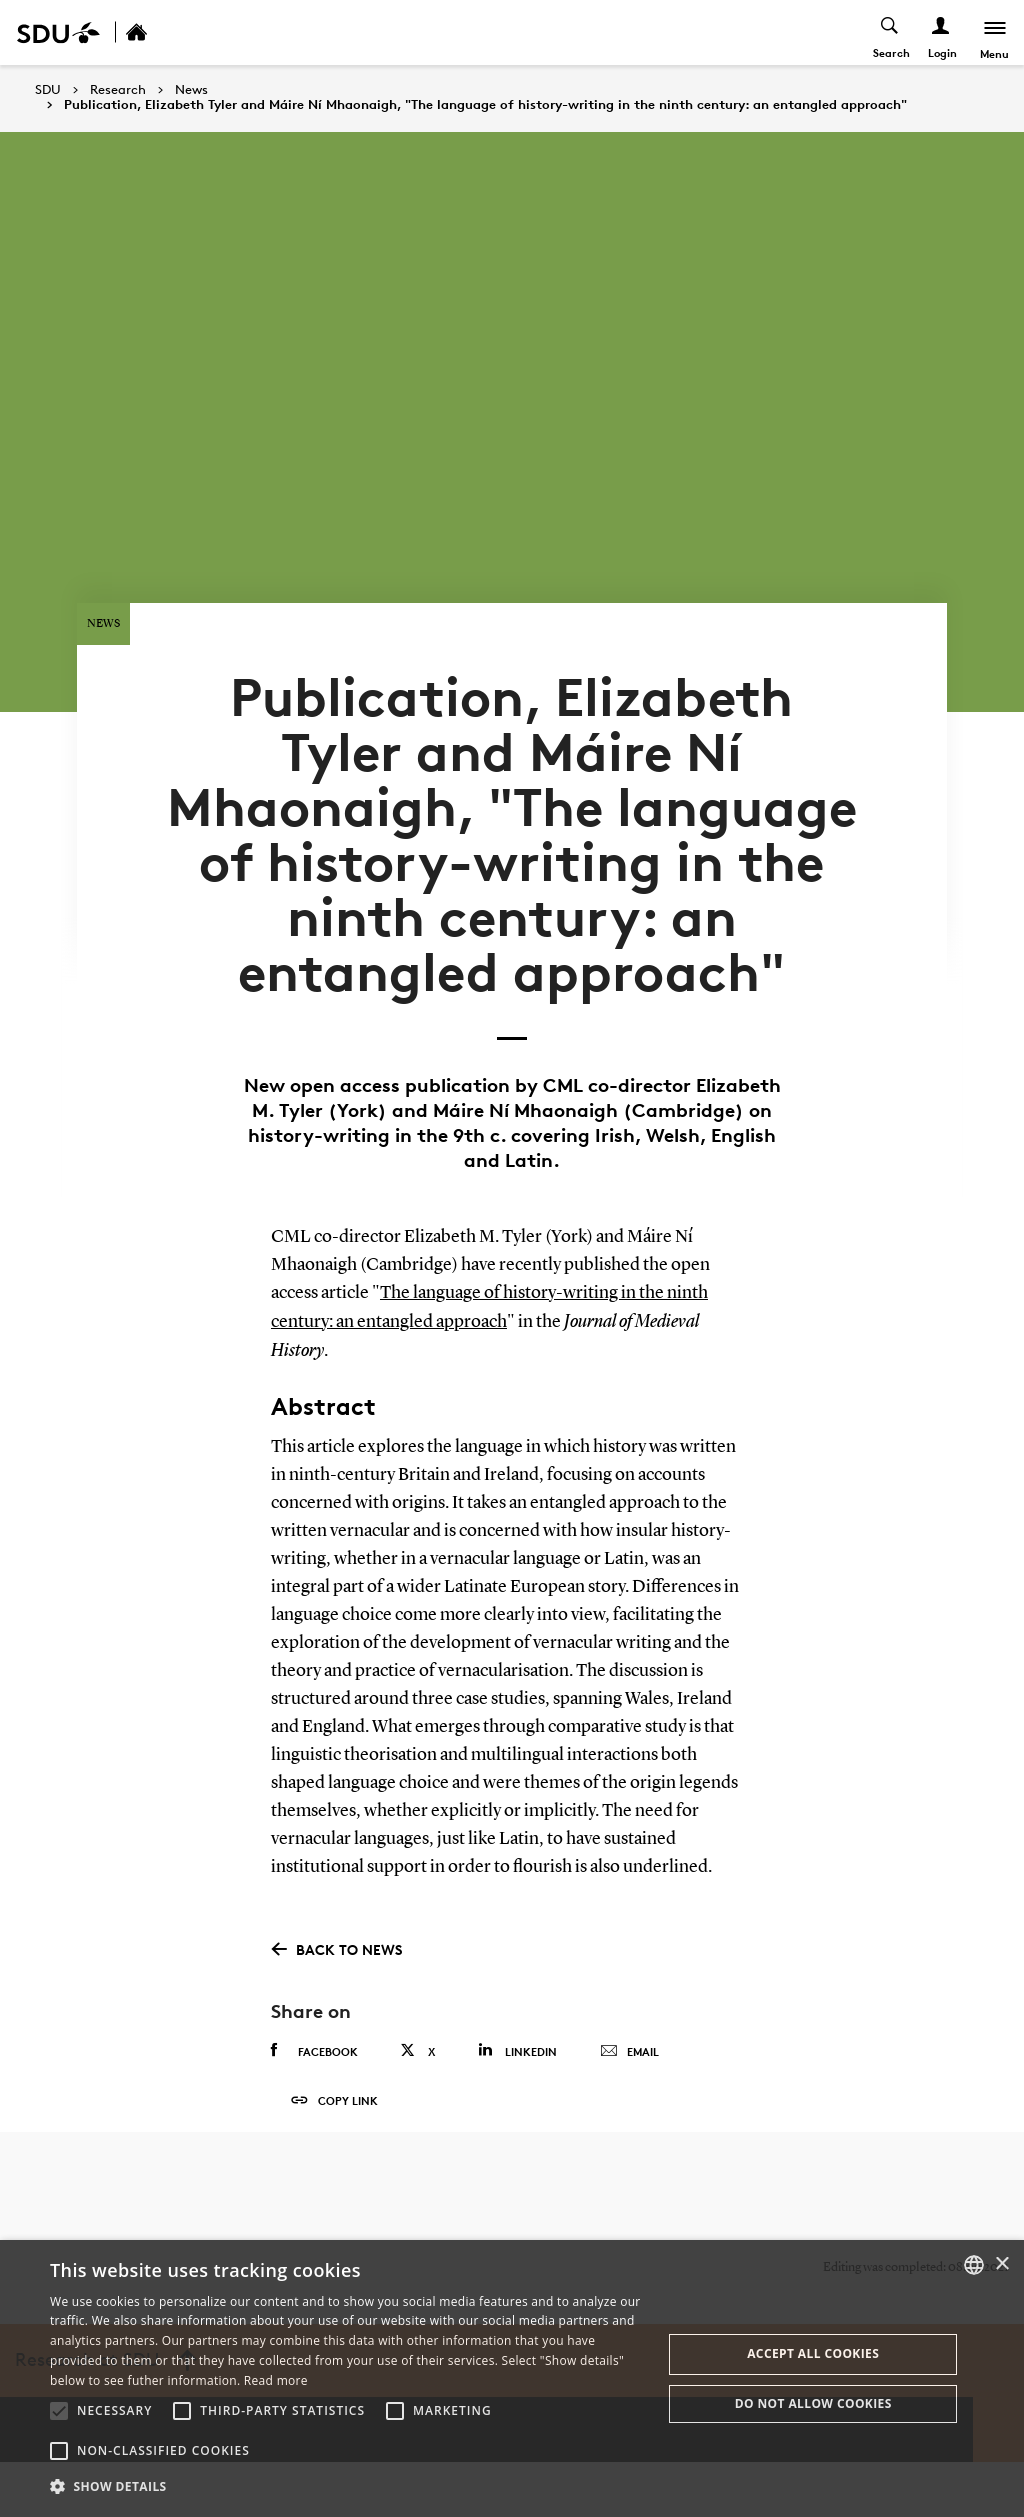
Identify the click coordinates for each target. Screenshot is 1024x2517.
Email (629, 2093)
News (191, 90)
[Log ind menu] (940, 32)
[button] (59, 2411)
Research (118, 90)
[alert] (512, 2378)
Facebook (314, 2092)
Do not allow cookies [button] (813, 2403)
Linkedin (517, 2091)
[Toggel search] (889, 32)
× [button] (1001, 2264)
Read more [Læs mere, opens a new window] (276, 2380)
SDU (48, 89)
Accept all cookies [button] (813, 2353)
